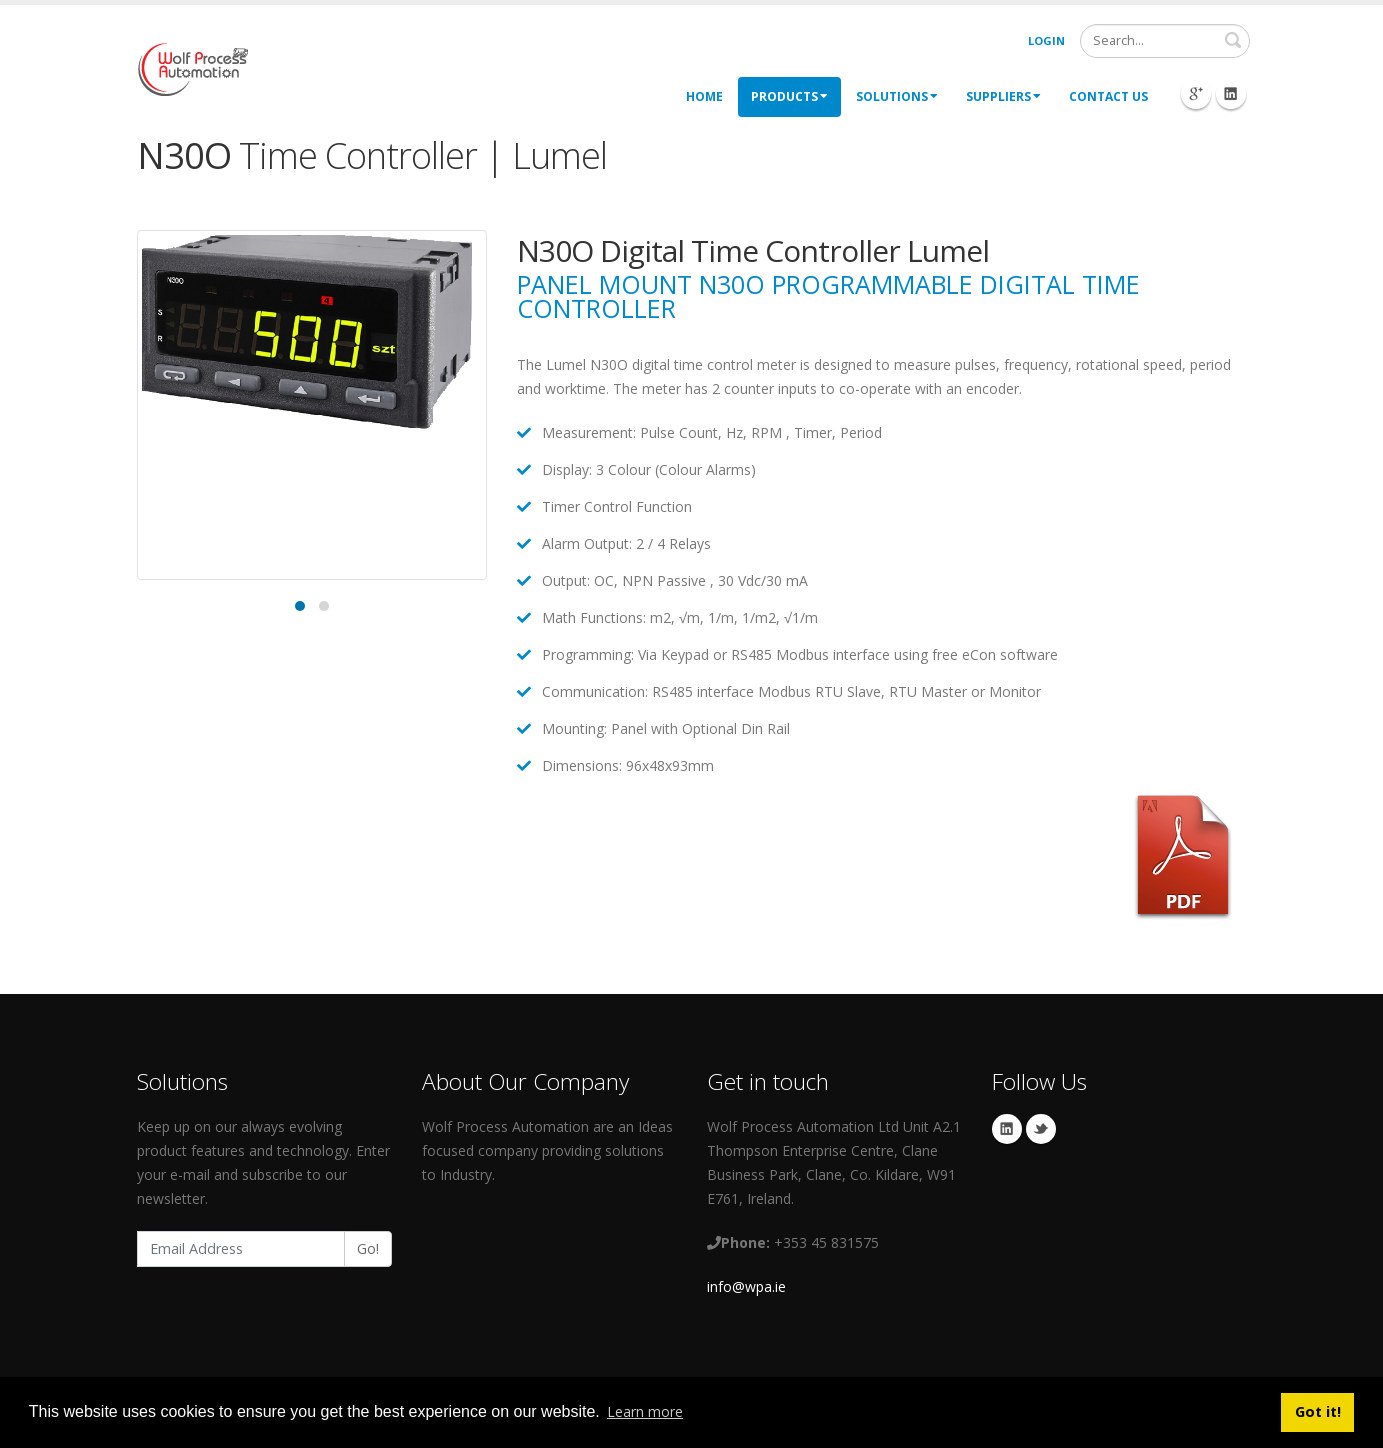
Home (704, 96)
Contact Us (1108, 96)
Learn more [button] (645, 1411)
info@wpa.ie (746, 1286)
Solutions (897, 96)
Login (1046, 40)
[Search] (1165, 41)
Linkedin (1007, 1129)
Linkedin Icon (1231, 94)
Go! (368, 1248)
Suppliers (1003, 96)
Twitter (1041, 1129)
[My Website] (192, 67)
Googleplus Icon (1196, 94)
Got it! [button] (1318, 1411)
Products (789, 96)
